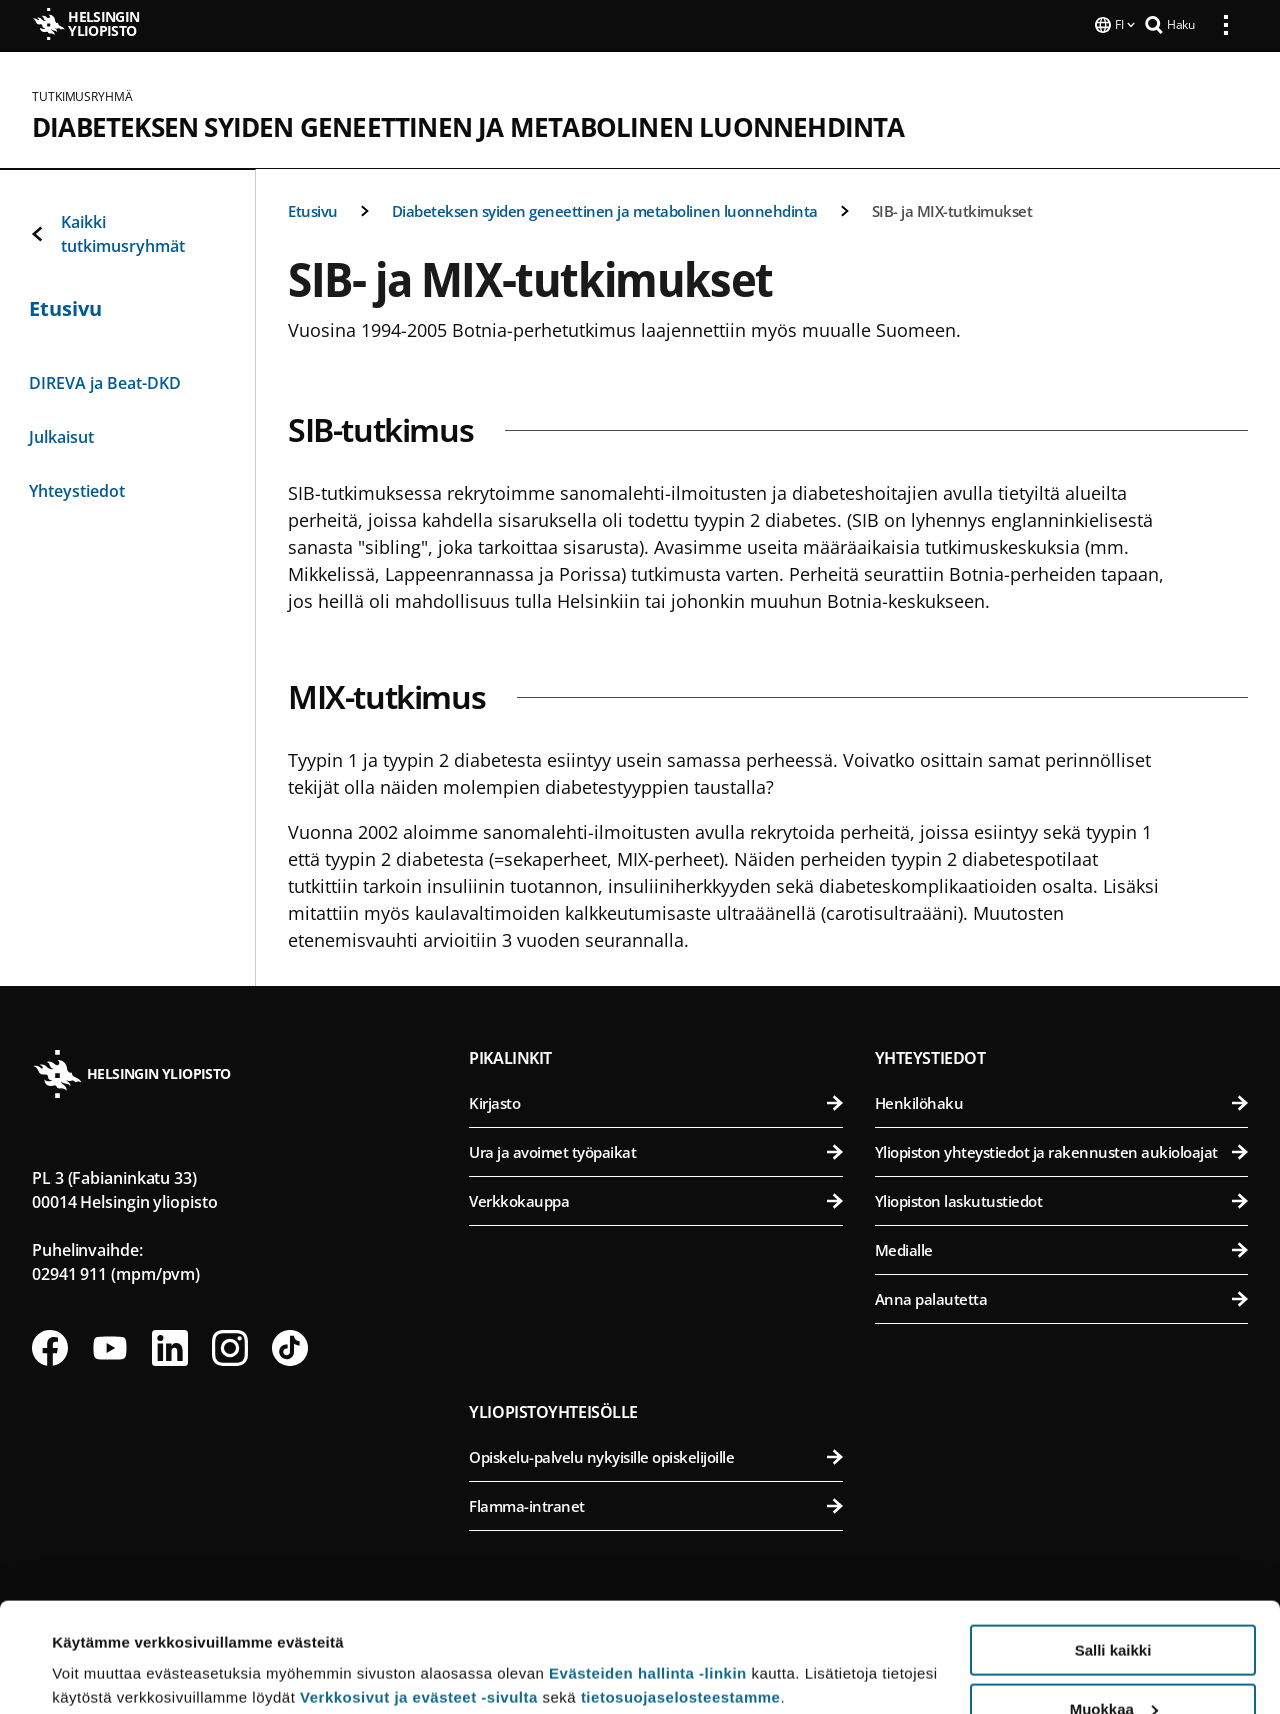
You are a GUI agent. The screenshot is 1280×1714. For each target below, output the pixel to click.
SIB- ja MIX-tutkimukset (952, 209)
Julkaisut (61, 435)
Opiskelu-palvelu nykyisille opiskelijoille (655, 1455)
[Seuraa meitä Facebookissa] (50, 1346)
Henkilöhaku (1061, 1101)
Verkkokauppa (655, 1199)
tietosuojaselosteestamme (681, 1594)
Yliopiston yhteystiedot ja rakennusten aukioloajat (1061, 1150)
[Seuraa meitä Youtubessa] (110, 1346)
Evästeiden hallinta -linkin (648, 1570)
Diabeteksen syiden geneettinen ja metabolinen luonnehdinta (468, 125)
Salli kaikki (1113, 1547)
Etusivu (313, 209)
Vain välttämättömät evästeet (1113, 1664)
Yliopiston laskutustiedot (1061, 1199)
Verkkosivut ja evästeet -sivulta (419, 1594)
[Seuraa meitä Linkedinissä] (170, 1346)
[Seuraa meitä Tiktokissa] (290, 1346)
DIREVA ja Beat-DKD (105, 381)
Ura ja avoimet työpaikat (655, 1150)
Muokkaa (1114, 1606)
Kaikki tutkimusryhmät (107, 232)
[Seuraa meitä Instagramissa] (230, 1346)
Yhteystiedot (77, 489)
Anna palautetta (1061, 1297)
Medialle (1061, 1248)
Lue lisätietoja (103, 1649)
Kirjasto (655, 1101)
